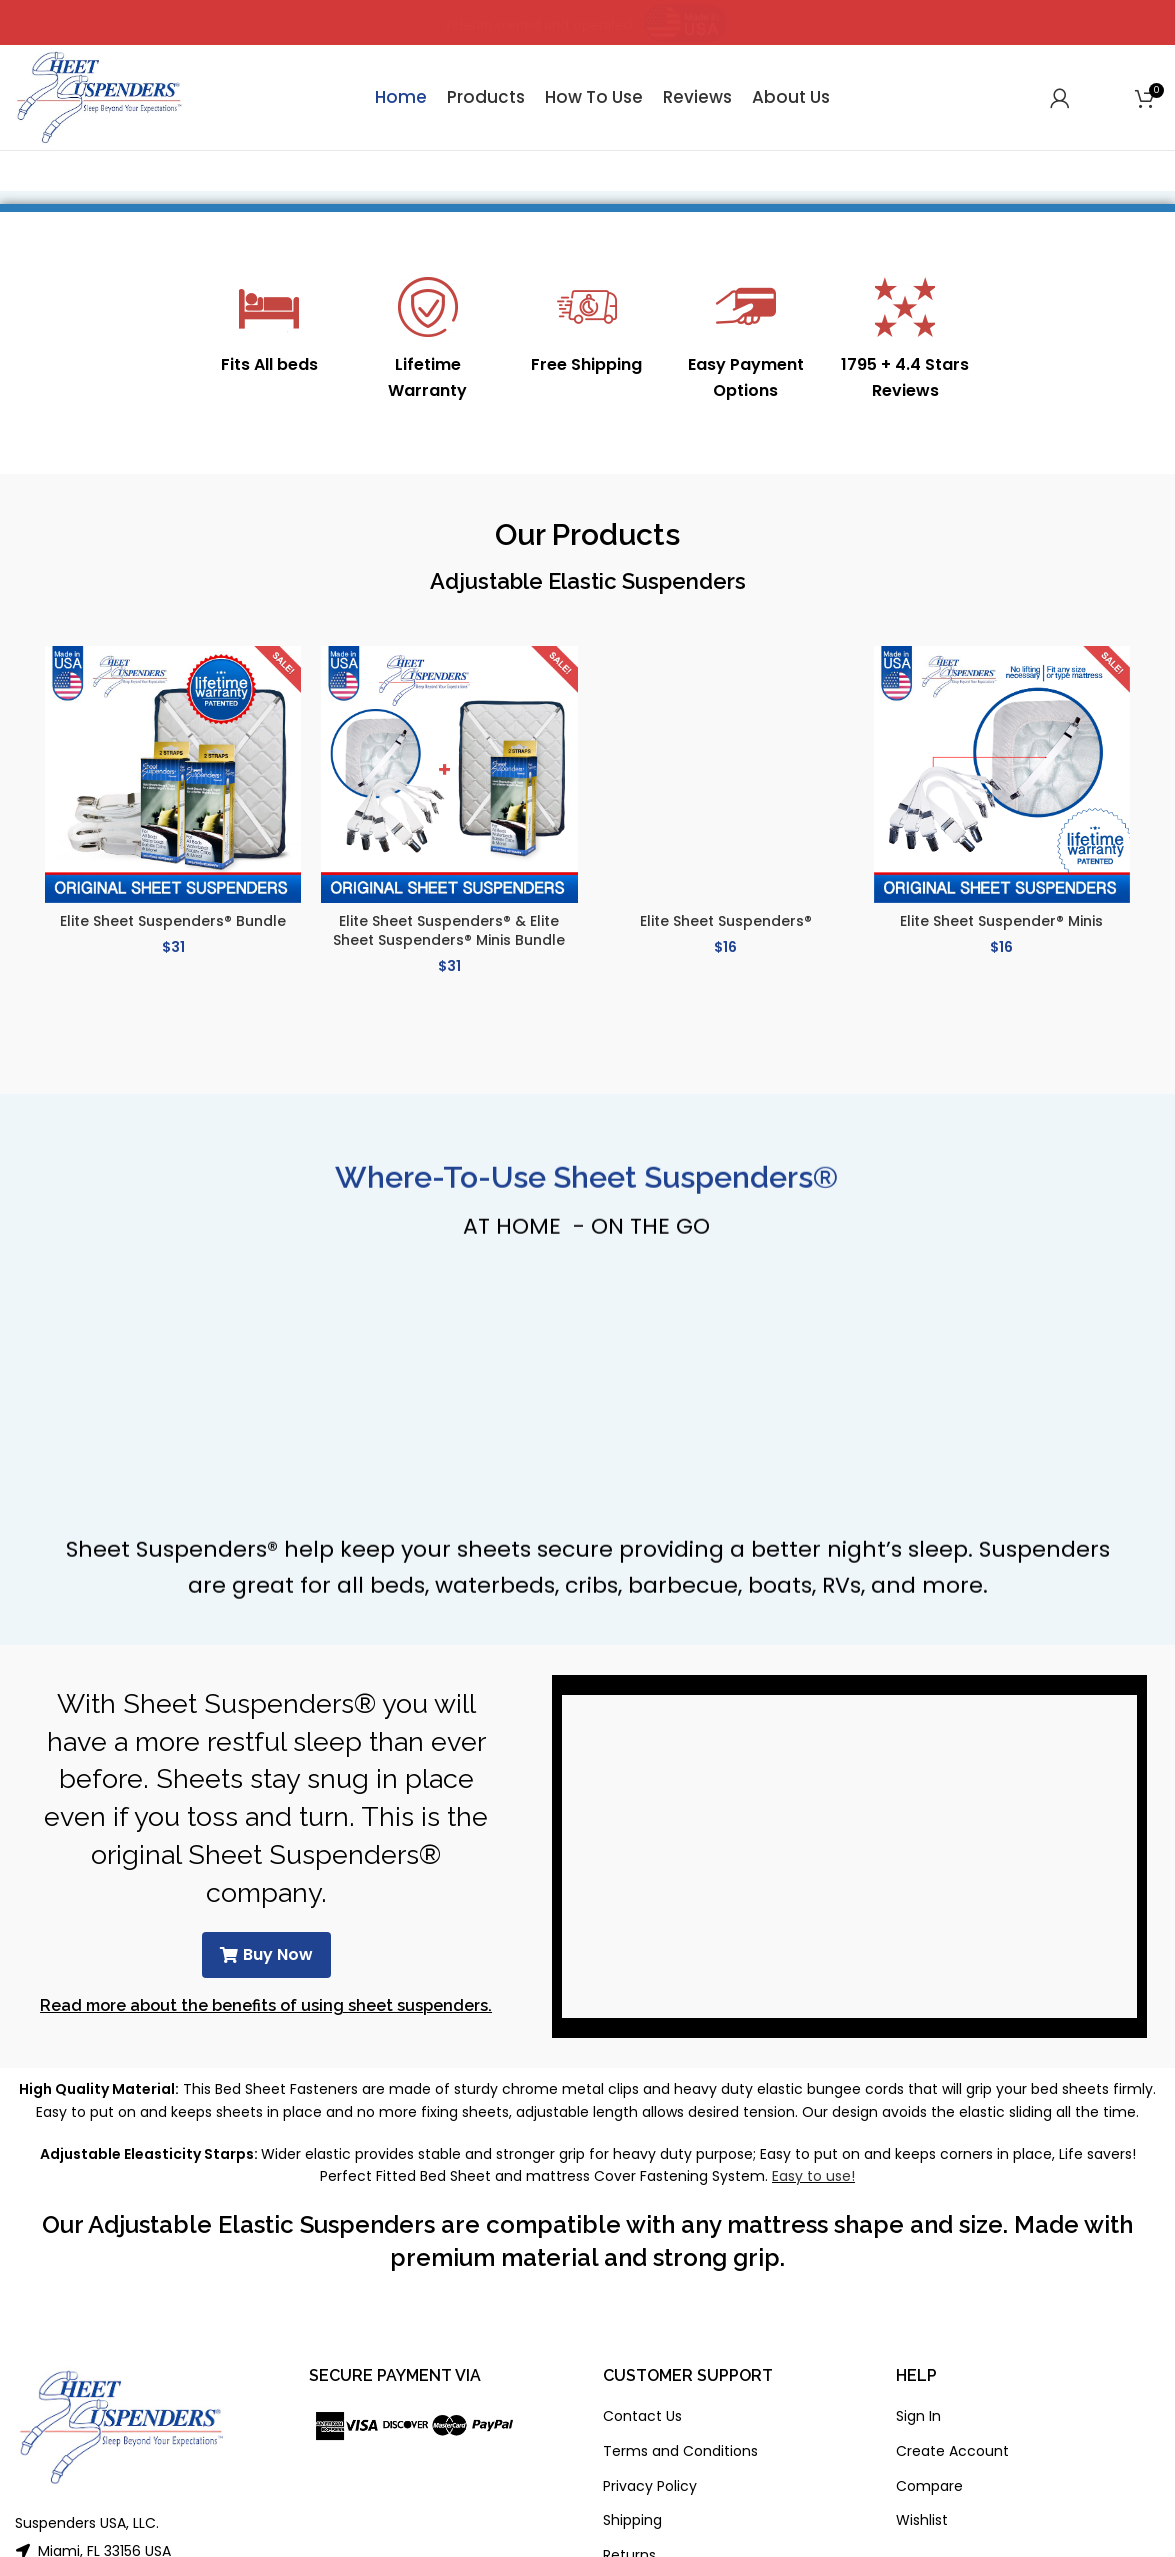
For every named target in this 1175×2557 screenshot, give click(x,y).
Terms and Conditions (680, 2451)
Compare (929, 2486)
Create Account (952, 2451)
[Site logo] (99, 96)
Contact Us (642, 2416)
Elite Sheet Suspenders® (726, 921)
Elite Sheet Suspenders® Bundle (173, 921)
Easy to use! (813, 2176)
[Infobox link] (269, 327)
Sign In (918, 2416)
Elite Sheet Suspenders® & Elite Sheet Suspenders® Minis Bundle (449, 931)
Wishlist (922, 2520)
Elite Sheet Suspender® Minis (1001, 921)
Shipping (632, 2520)
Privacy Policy (650, 2486)
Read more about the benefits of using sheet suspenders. (266, 2005)
